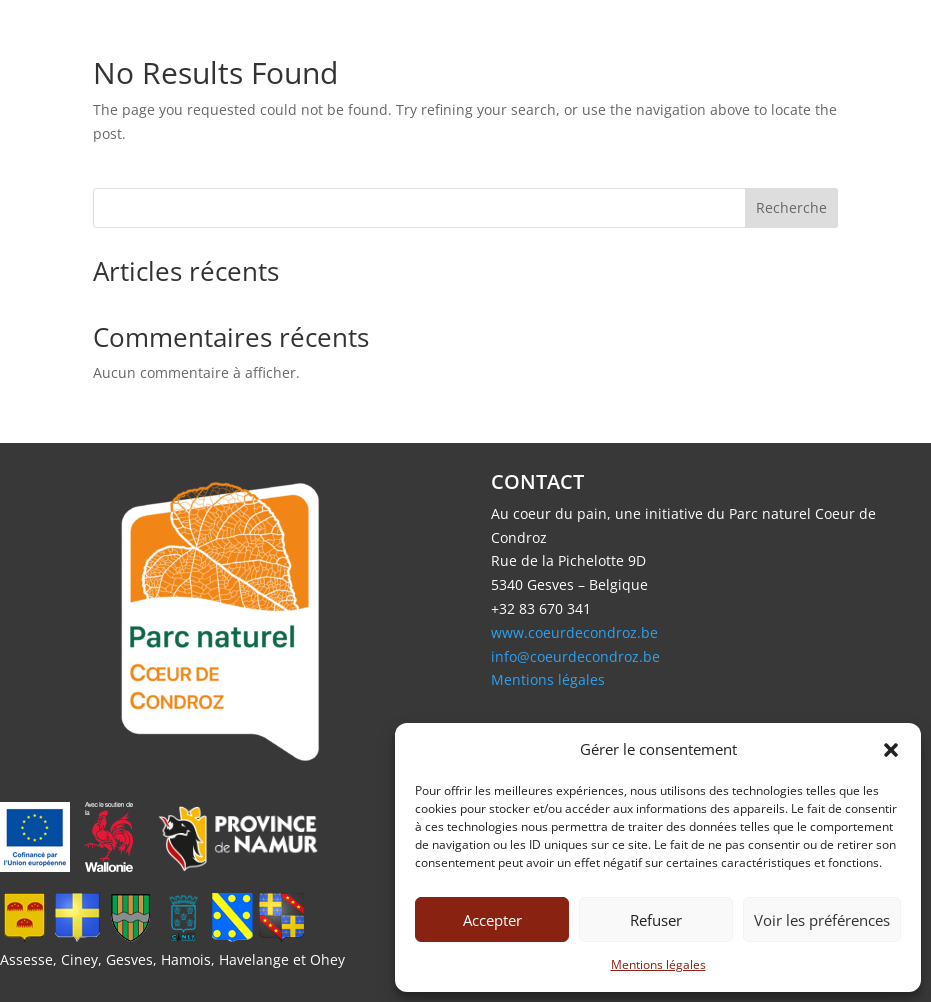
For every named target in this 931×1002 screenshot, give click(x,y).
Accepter (492, 920)
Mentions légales (658, 964)
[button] (891, 750)
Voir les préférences (822, 920)
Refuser (656, 920)
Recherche (791, 207)
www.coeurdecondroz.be (574, 632)
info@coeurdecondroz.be (575, 656)
